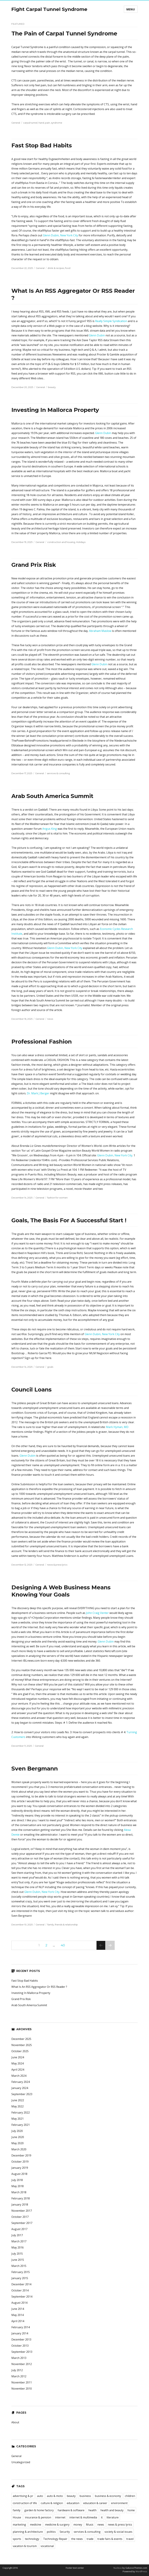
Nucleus (117, 2567)
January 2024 (19, 2088)
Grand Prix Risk (33, 564)
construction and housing (61, 542)
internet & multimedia (83, 2517)
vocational (47, 2546)
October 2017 (20, 2217)
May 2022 (17, 2106)
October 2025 (20, 2051)
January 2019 (19, 2168)
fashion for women (57, 1197)
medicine (35, 2524)
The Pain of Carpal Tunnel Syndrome (64, 33)
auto (40, 2496)
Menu (130, 9)
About (15, 2422)
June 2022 (17, 2100)
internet (60, 2517)
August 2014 (19, 2303)
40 (63, 1945)
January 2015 (19, 2278)
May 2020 (17, 2143)
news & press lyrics (57, 1564)
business (85, 2496)
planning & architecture (28, 2532)
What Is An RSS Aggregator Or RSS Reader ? (39, 1987)
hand (41, 122)
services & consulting (58, 773)
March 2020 (18, 2149)
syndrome (56, 122)
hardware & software (71, 2510)
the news (77, 2539)
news (50, 1018)
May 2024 (17, 2063)
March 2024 (18, 2076)
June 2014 (17, 2309)
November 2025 (21, 2045)
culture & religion (52, 2503)
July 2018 (17, 2180)
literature (113, 2517)
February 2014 (20, 2327)
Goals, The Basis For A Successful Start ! (68, 1220)
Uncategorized (20, 2462)
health (92, 2510)
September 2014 (21, 2296)
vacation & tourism (25, 2546)
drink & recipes (56, 268)
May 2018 (17, 2186)
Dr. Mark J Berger (38, 1093)
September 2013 (21, 2352)
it (102, 2517)
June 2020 (17, 2137)
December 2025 (21, 2039)
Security (65, 2532)
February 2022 (20, 2112)
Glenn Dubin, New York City (60, 235)
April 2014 (17, 2321)
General (15, 122)
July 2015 (17, 2253)
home (131, 2510)
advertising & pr (23, 2496)
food (67, 268)
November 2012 (21, 2364)
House (17, 2517)
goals (50, 1366)
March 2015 (18, 2266)
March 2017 (18, 2241)
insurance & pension (38, 2517)
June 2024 (17, 2057)
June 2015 (17, 2260)
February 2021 (20, 2125)
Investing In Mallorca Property (55, 409)
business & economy (108, 2496)
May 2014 (17, 2315)
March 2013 (18, 2358)
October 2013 (20, 2345)
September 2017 (21, 2223)
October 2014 (20, 2290)
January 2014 (19, 2333)
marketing (19, 2524)
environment (119, 2503)
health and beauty (112, 2510)
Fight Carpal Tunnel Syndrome (49, 9)
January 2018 (19, 2204)
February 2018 (20, 2198)
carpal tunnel (30, 122)
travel (130, 2539)
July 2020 (17, 2131)
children (130, 2496)
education (73, 2503)
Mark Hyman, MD (117, 1427)
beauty (52, 387)
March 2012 (18, 2376)
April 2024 (17, 2069)
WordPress (141, 2571)
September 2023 (21, 2094)
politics (51, 2532)
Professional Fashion (41, 1041)
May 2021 (17, 2119)
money (77, 2524)
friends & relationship (66, 1924)
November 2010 (21, 2388)
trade (90, 2539)
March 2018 (18, 2192)
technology (32, 2539)
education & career (95, 2503)
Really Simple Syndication (111, 321)
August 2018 (19, 2174)
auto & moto (55, 2496)
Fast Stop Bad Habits (41, 145)
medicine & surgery (57, 2524)
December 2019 (21, 2155)
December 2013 (21, 2339)
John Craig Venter (97, 1613)
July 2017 (17, 2235)
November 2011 (21, 2382)
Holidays (80, 542)
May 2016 (17, 2247)
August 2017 (19, 2229)
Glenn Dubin (97, 335)
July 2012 (17, 2370)
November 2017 (21, 2211)
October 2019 (20, 2161)
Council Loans (31, 1389)
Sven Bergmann (34, 1768)
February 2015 (20, 2272)
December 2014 (21, 2284)
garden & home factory (39, 2510)
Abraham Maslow (100, 631)
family (50, 1924)
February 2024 (20, 2082)
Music (89, 2524)
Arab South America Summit (52, 796)
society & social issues (118, 2532)
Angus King (50, 829)
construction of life (25, 2503)
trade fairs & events (109, 2539)
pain (47, 122)
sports (17, 2539)
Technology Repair (55, 2539)
